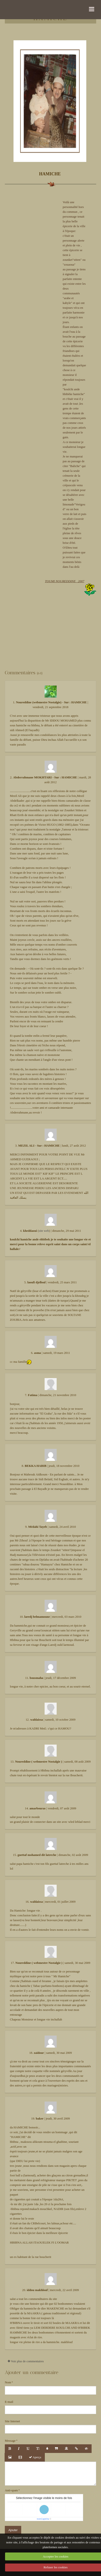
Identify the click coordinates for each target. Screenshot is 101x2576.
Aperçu (35, 2457)
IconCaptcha (43, 2519)
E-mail (9, 2402)
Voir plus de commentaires (26, 2361)
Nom (8, 2382)
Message (10, 2440)
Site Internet (12, 2421)
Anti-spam (11, 2490)
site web (44, 1230)
